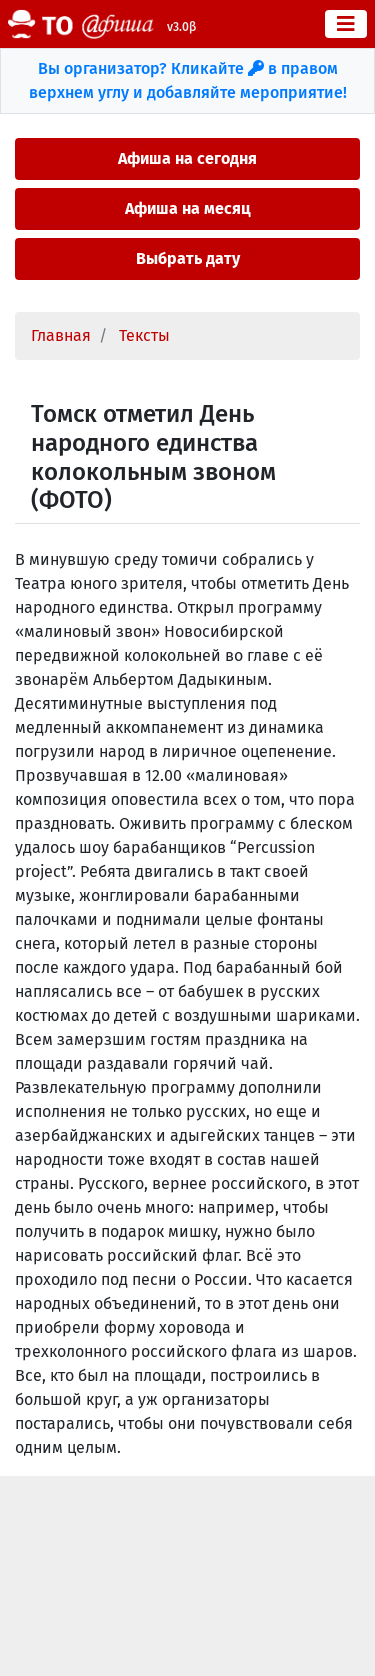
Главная (61, 335)
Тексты (144, 335)
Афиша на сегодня (187, 158)
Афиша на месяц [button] (188, 208)
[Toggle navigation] (346, 24)
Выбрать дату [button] (188, 258)
